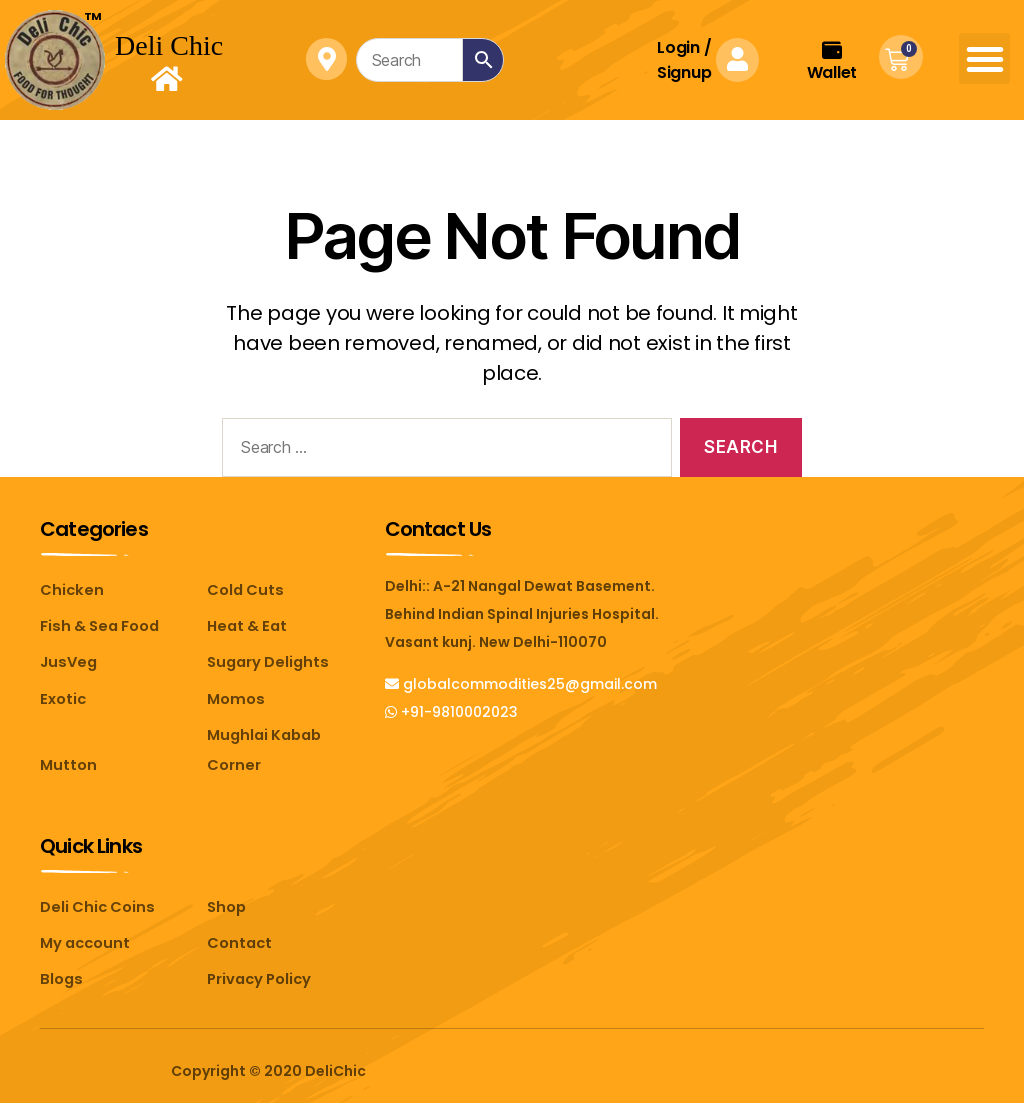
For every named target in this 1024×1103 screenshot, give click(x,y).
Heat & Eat (245, 625)
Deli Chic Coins (94, 899)
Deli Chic (169, 45)
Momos (234, 695)
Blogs (60, 969)
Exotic (62, 695)
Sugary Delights (265, 660)
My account (83, 934)
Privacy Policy (257, 969)
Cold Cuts (243, 590)
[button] (984, 58)
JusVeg (67, 660)
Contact (238, 934)
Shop (226, 899)
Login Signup (684, 60)
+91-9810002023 (451, 712)
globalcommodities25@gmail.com (521, 684)
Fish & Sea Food (97, 625)
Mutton (67, 759)
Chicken (69, 590)
